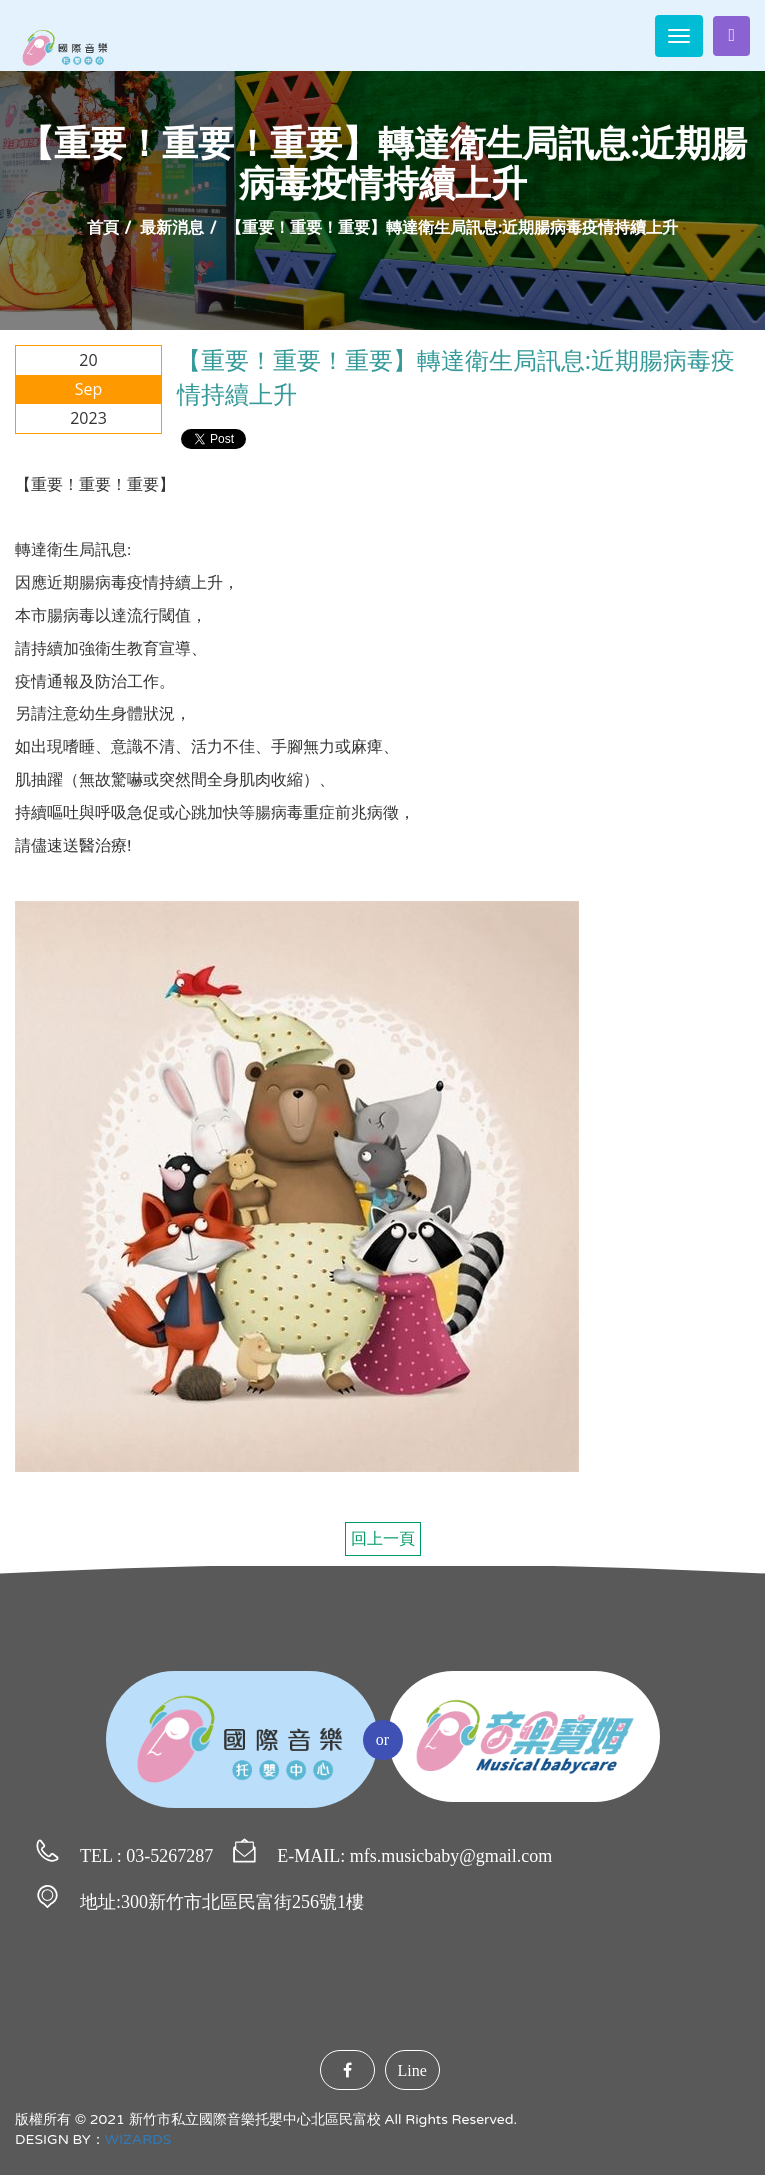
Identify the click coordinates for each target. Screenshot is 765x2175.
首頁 (103, 228)
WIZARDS (138, 2139)
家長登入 (731, 35)
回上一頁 (383, 1539)
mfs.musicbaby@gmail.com (451, 1856)
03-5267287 (169, 1856)
